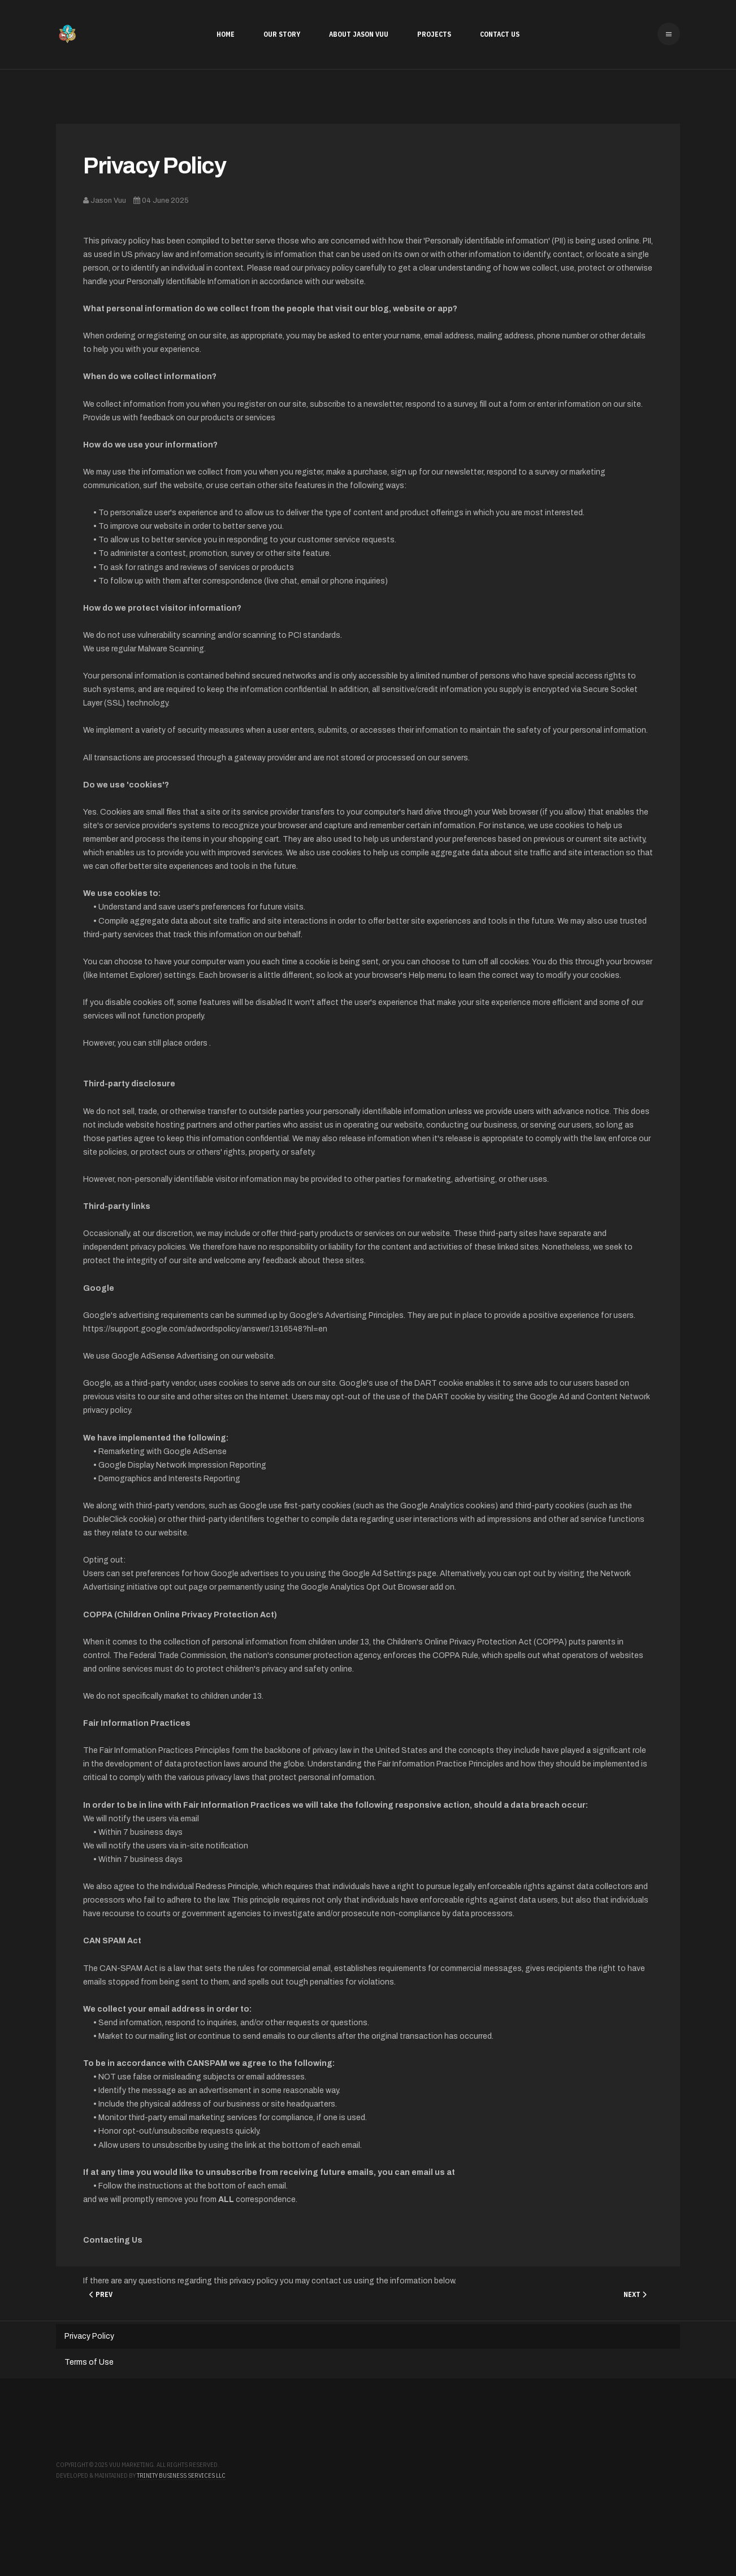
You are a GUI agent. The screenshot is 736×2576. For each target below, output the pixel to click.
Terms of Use (89, 2362)
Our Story (281, 34)
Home (226, 34)
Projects (434, 34)
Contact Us (499, 34)
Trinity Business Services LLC (181, 2475)
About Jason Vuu (358, 34)
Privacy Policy (154, 166)
